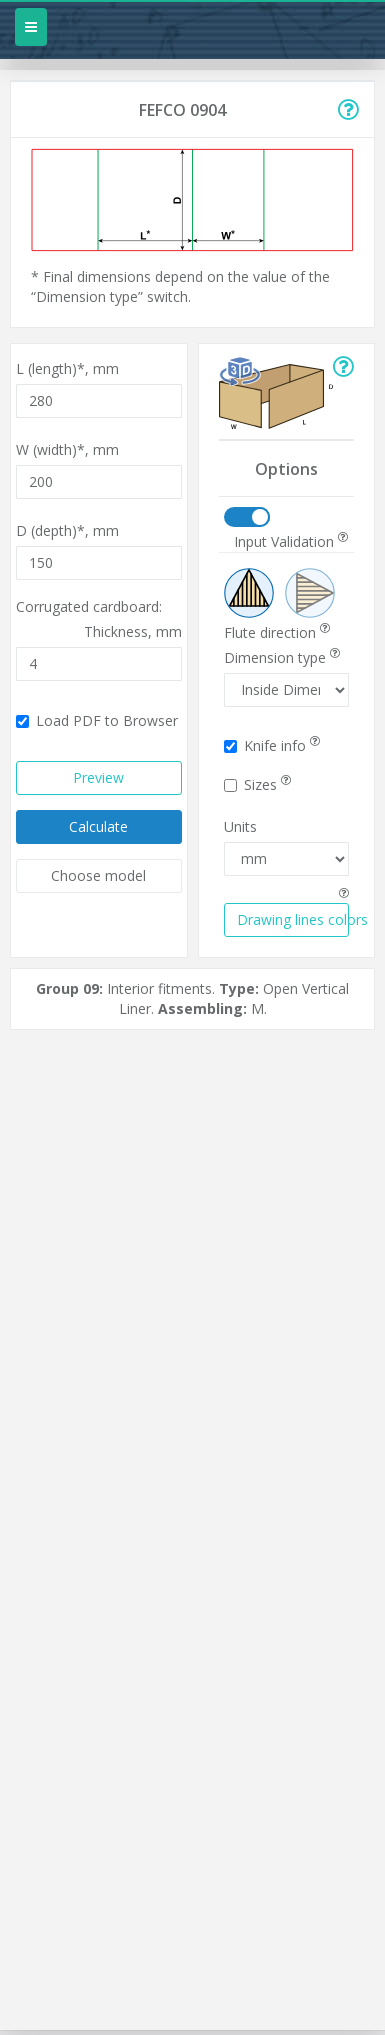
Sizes (257, 784)
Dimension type (282, 657)
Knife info (272, 745)
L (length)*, (67, 368)
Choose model (98, 875)
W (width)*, (67, 449)
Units (240, 826)
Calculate (98, 826)
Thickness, (133, 631)
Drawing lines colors (293, 919)
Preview (98, 777)
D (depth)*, (67, 530)
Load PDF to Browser (97, 720)
